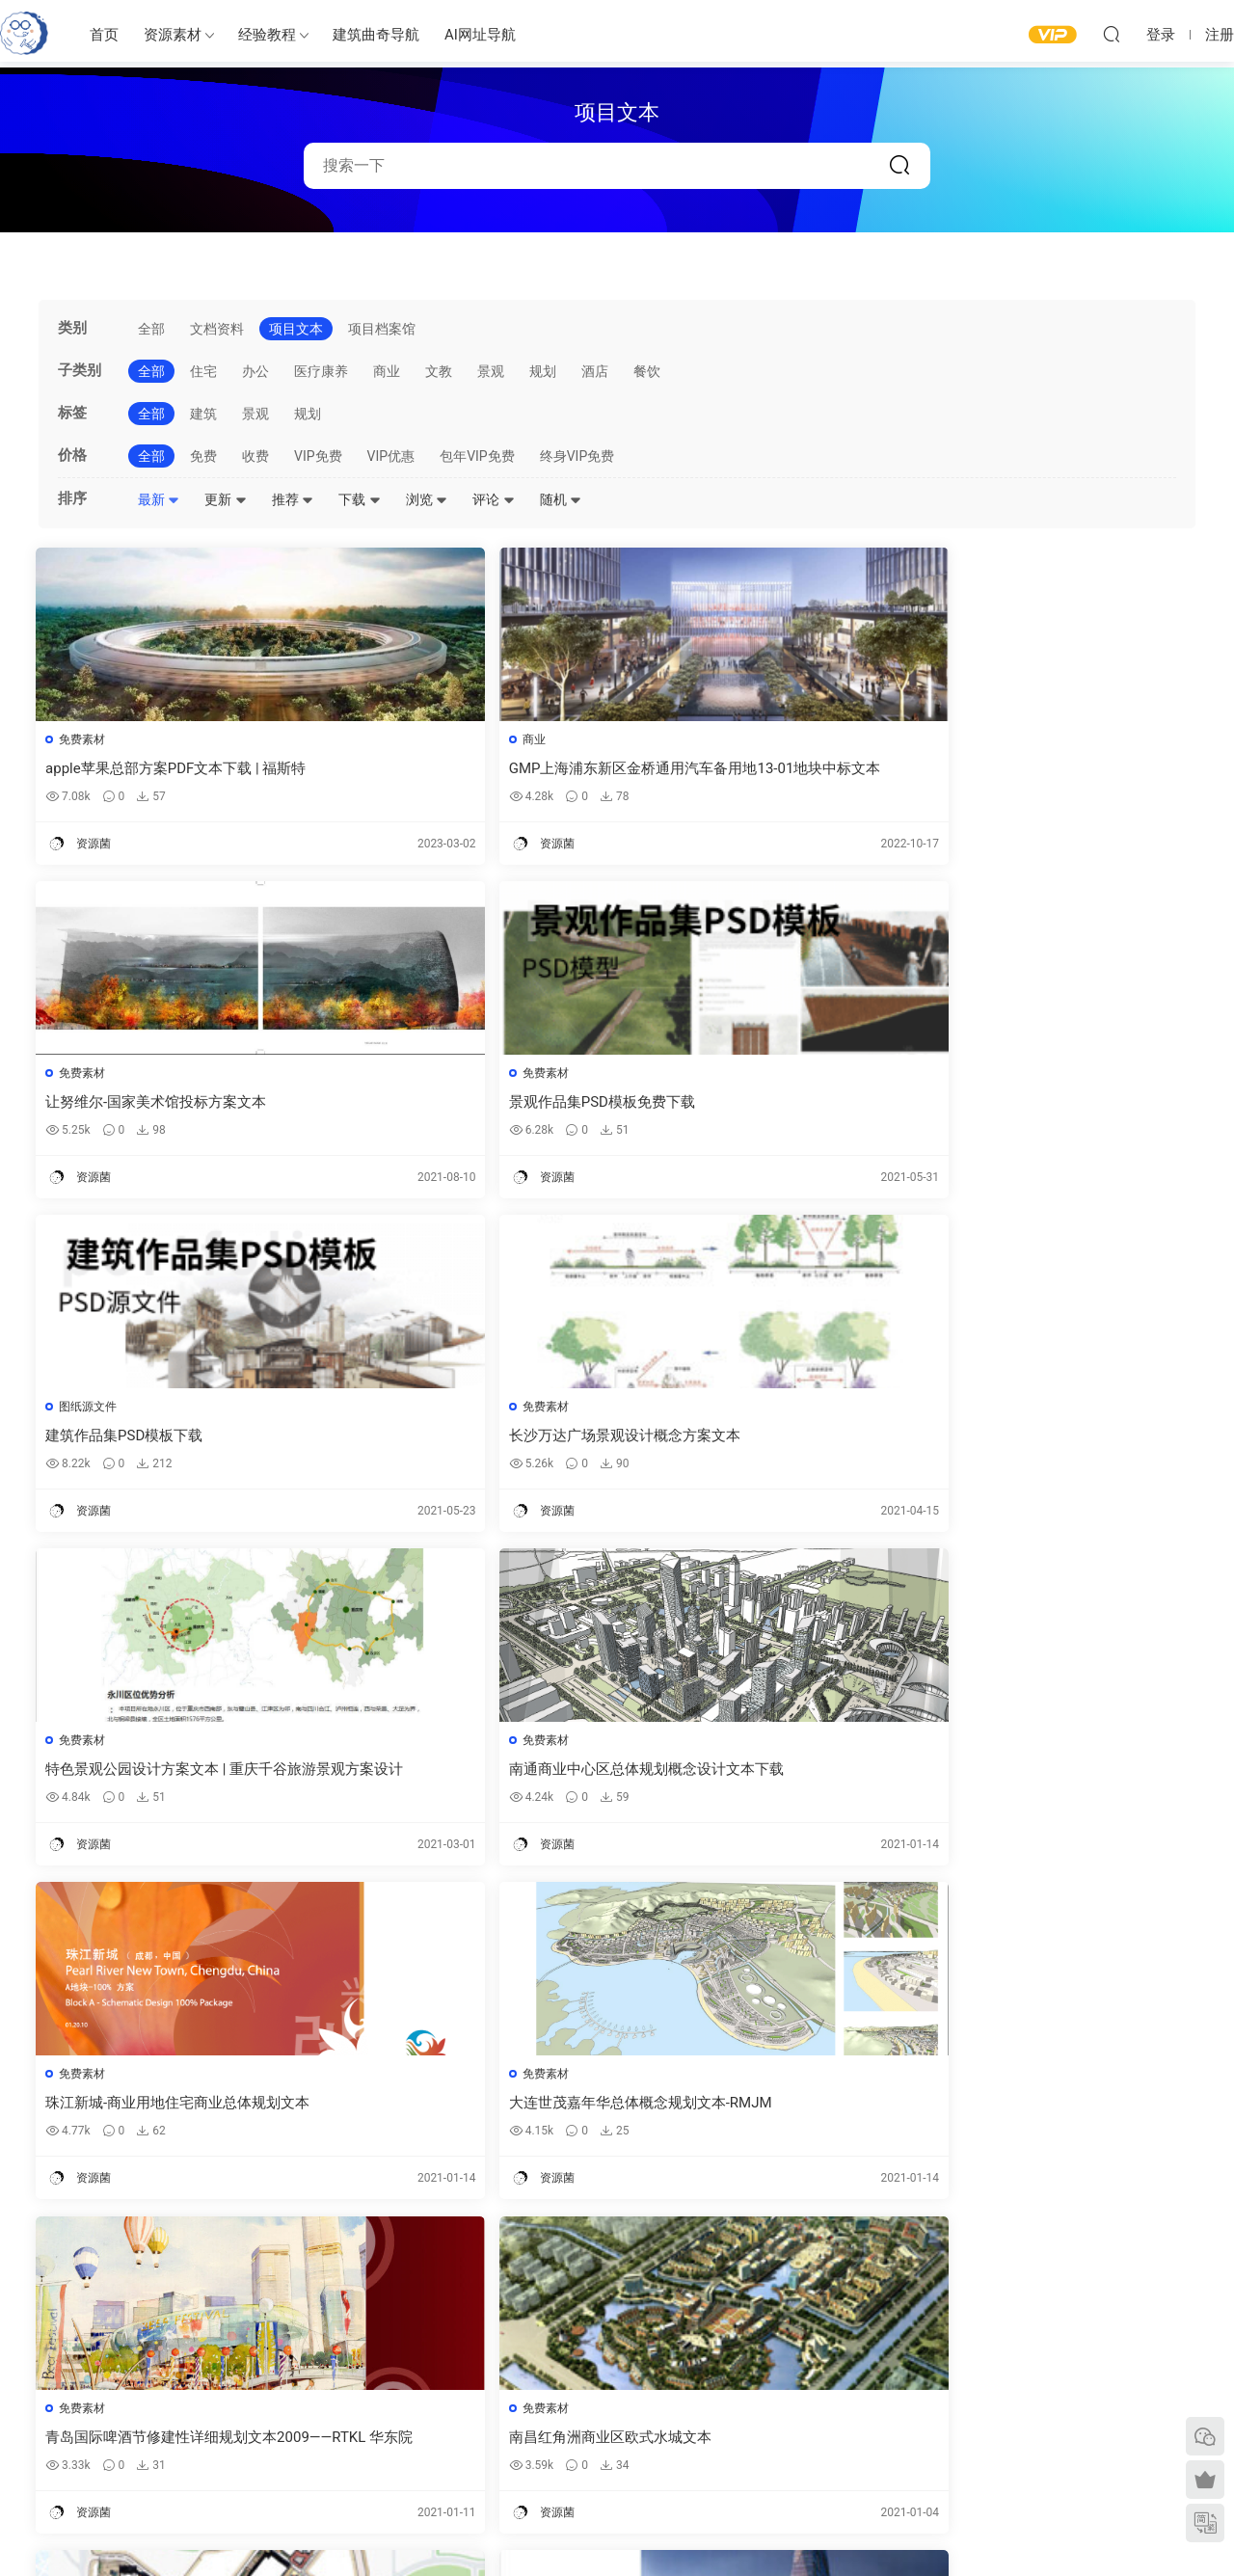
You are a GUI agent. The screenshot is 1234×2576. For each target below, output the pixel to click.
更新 (225, 499)
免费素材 (85, 739)
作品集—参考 (548, 2453)
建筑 (203, 413)
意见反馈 (975, 2369)
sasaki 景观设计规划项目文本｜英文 (459, 2114)
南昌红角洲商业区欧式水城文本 (1031, 1441)
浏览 (426, 499)
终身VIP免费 (577, 456)
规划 (542, 371)
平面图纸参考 (807, 2373)
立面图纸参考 (807, 2401)
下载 (359, 499)
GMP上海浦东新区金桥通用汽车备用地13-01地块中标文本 (466, 769)
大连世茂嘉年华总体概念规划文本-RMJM (467, 1442)
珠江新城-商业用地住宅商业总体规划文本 (173, 1442)
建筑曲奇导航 (376, 34)
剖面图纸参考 (807, 2429)
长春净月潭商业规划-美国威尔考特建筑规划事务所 (173, 2115)
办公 (255, 371)
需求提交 (975, 2341)
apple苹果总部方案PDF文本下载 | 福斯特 (171, 769)
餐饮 (646, 371)
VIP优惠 (391, 456)
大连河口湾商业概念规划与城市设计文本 (171, 1778)
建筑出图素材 (549, 2341)
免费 (203, 456)
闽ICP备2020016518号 (494, 2529)
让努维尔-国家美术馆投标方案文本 (746, 768)
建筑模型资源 (549, 2369)
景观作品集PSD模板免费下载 (1023, 768)
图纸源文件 (91, 1076)
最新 (158, 499)
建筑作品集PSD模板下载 (126, 1105)
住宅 (203, 371)
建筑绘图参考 (807, 2343)
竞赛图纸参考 (807, 2457)
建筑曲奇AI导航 (151, 2419)
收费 (255, 456)
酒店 (594, 371)
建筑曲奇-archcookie (24, 33)
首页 (104, 34)
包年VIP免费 (477, 456)
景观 (490, 371)
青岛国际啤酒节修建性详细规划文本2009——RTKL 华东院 (760, 1442)
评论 (493, 499)
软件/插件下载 (148, 2447)
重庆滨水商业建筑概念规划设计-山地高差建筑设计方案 (1055, 1778)
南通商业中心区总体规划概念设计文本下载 (1053, 1105)
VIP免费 (318, 456)
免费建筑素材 (549, 2397)
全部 (151, 328)
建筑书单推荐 (145, 2475)
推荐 (292, 499)
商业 (386, 371)
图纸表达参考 (549, 2425)
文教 (438, 371)
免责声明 (975, 2453)
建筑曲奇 (410, 2529)
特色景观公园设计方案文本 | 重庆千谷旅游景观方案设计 (757, 1105)
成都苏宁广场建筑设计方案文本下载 (458, 1777)
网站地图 (975, 2397)
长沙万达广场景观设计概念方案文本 (458, 1105)
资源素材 (172, 34)
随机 (560, 499)
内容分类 (975, 2425)
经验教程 (267, 34)
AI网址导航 (480, 34)
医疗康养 (321, 371)
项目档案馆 (382, 328)
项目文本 (296, 328)
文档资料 (217, 328)
